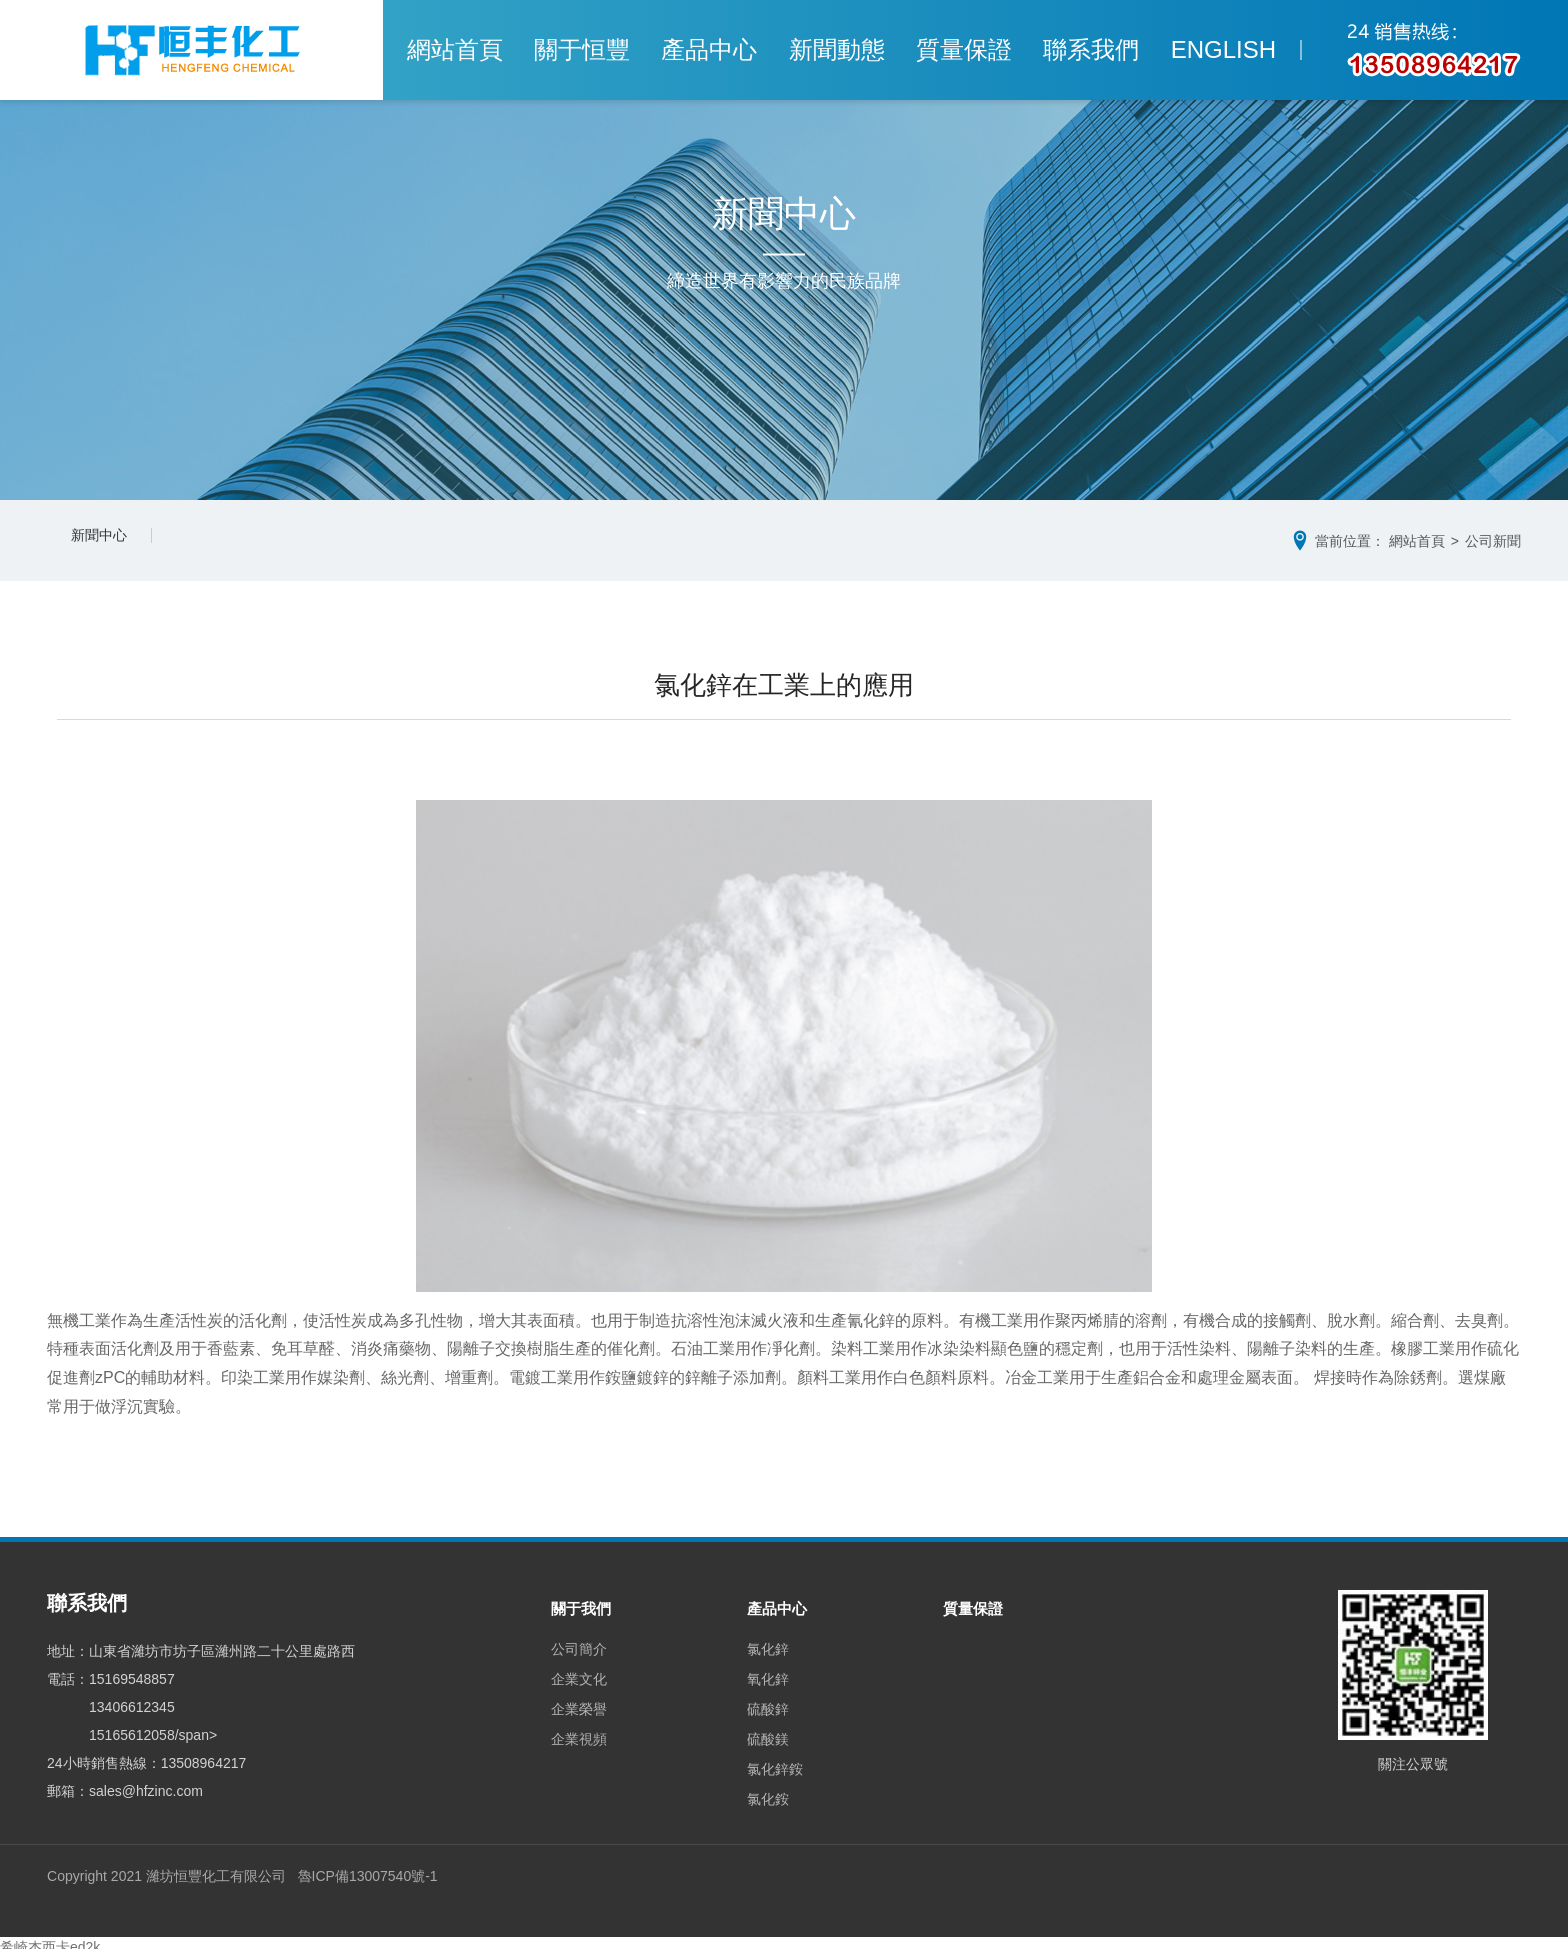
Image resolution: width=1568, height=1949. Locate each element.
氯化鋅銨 (779, 1761)
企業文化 (579, 1671)
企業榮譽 (579, 1701)
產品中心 (727, 49)
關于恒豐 (616, 49)
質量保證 (949, 49)
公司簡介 (579, 1641)
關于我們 (583, 1601)
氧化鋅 (772, 1671)
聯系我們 (1060, 49)
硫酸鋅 (772, 1701)
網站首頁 (505, 49)
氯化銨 (772, 1791)
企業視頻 (579, 1731)
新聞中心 (107, 540)
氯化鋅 (772, 1641)
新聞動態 (838, 49)
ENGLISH (1174, 49)
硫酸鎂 (772, 1731)
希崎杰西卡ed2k (50, 1939)
